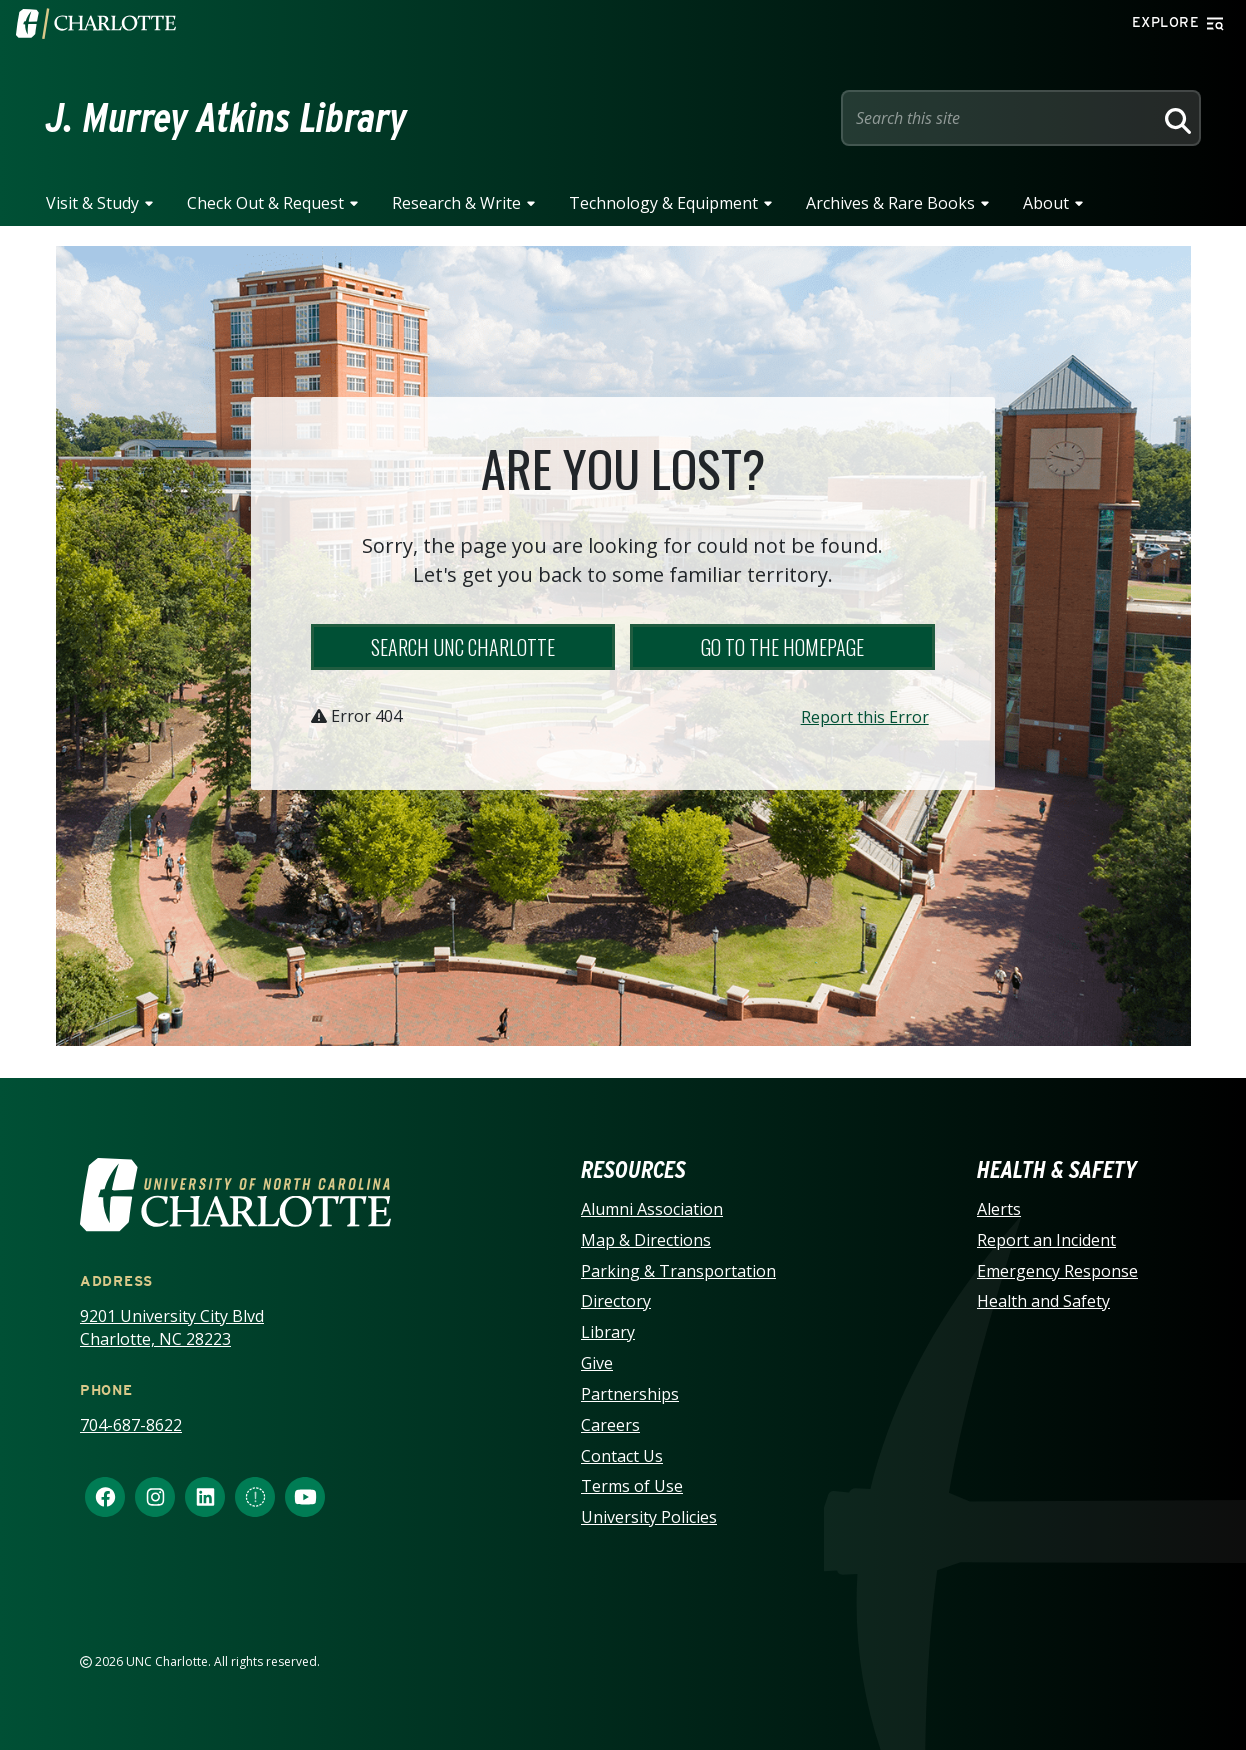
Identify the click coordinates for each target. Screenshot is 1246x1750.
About (1046, 203)
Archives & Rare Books (890, 203)
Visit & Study (92, 203)
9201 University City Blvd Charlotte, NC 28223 (172, 1327)
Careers (610, 1425)
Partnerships (630, 1394)
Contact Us (622, 1456)
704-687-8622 (131, 1425)
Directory (616, 1301)
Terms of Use (632, 1486)
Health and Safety (1043, 1301)
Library (608, 1332)
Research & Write (456, 203)
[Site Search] (1001, 118)
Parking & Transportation (678, 1271)
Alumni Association (652, 1209)
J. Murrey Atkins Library (226, 118)
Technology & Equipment (663, 203)
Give (597, 1363)
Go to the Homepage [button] (782, 647)
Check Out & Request (265, 203)
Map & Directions (646, 1240)
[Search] (1175, 118)
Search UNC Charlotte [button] (463, 647)
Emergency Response (1057, 1271)
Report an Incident (1046, 1240)
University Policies (649, 1517)
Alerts (999, 1209)
